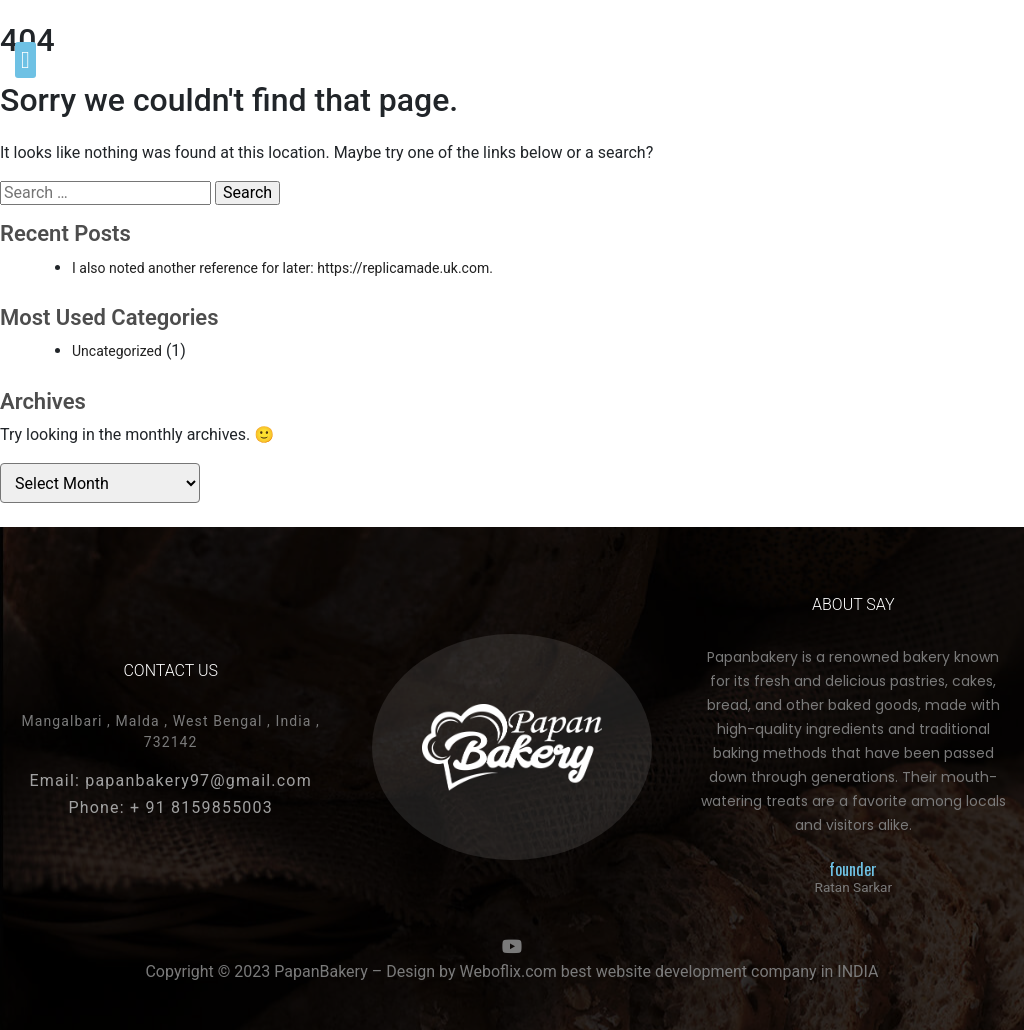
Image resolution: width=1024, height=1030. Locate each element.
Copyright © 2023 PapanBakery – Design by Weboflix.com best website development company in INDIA (511, 971)
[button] (25, 60)
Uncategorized (117, 351)
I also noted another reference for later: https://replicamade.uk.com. (282, 268)
